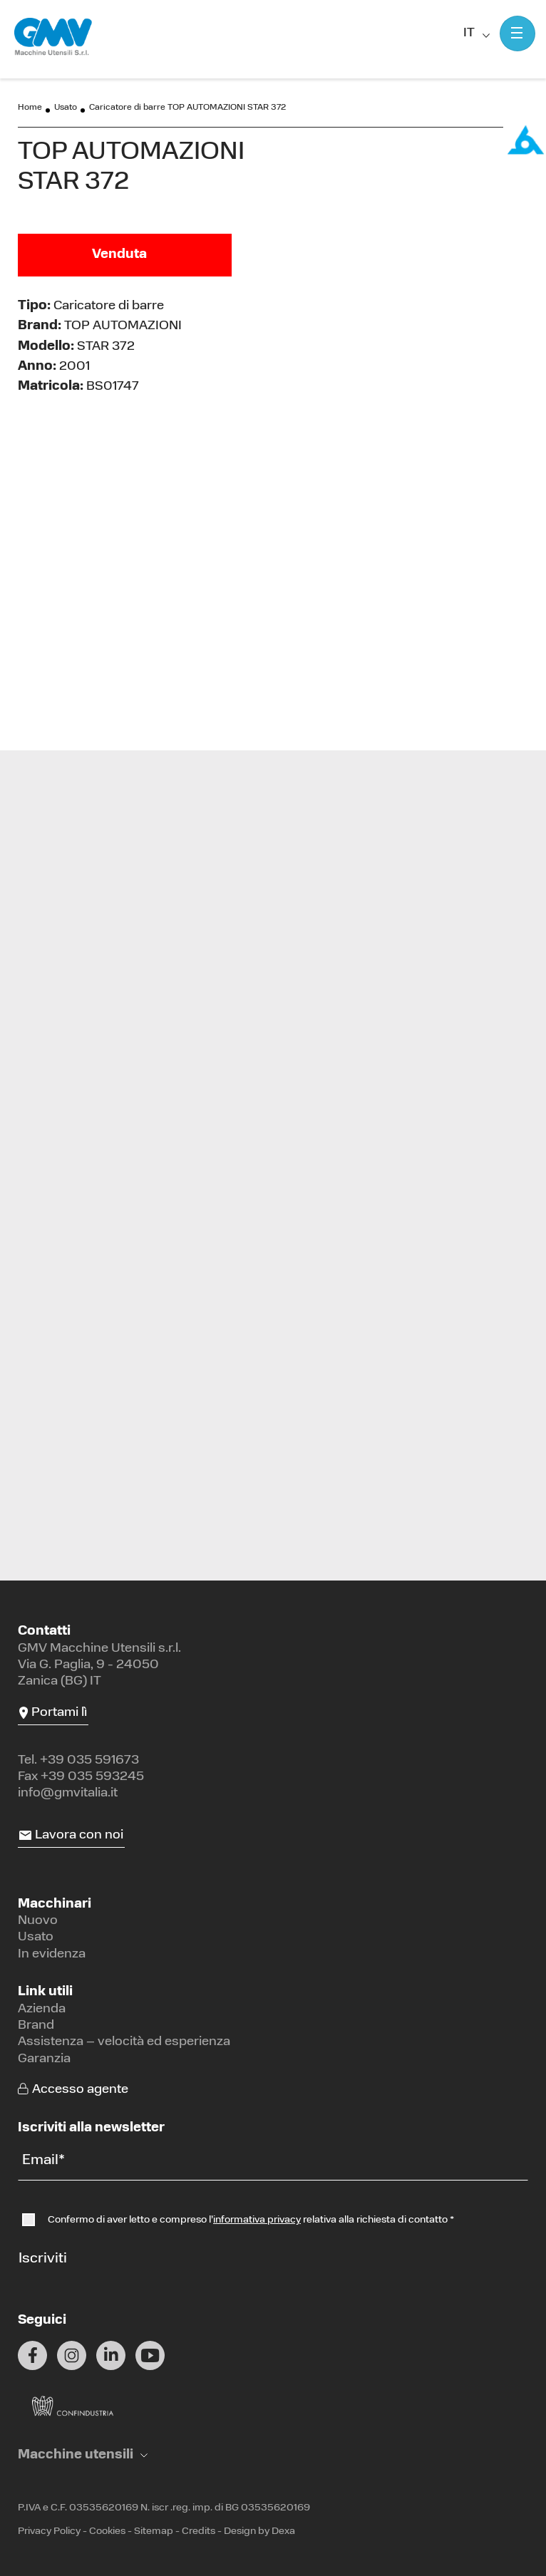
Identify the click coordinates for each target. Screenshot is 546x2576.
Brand (36, 2025)
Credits (198, 2531)
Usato (65, 107)
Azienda (42, 2009)
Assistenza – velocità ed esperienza (124, 2042)
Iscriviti (43, 2259)
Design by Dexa (259, 2531)
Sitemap (153, 2531)
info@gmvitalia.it (68, 1793)
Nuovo (38, 1921)
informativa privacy (257, 2220)
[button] (83, 2455)
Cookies (107, 2531)
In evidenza (52, 1954)
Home (30, 107)
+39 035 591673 (89, 1760)
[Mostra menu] (517, 33)
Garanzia (44, 2059)
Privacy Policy (49, 2531)
